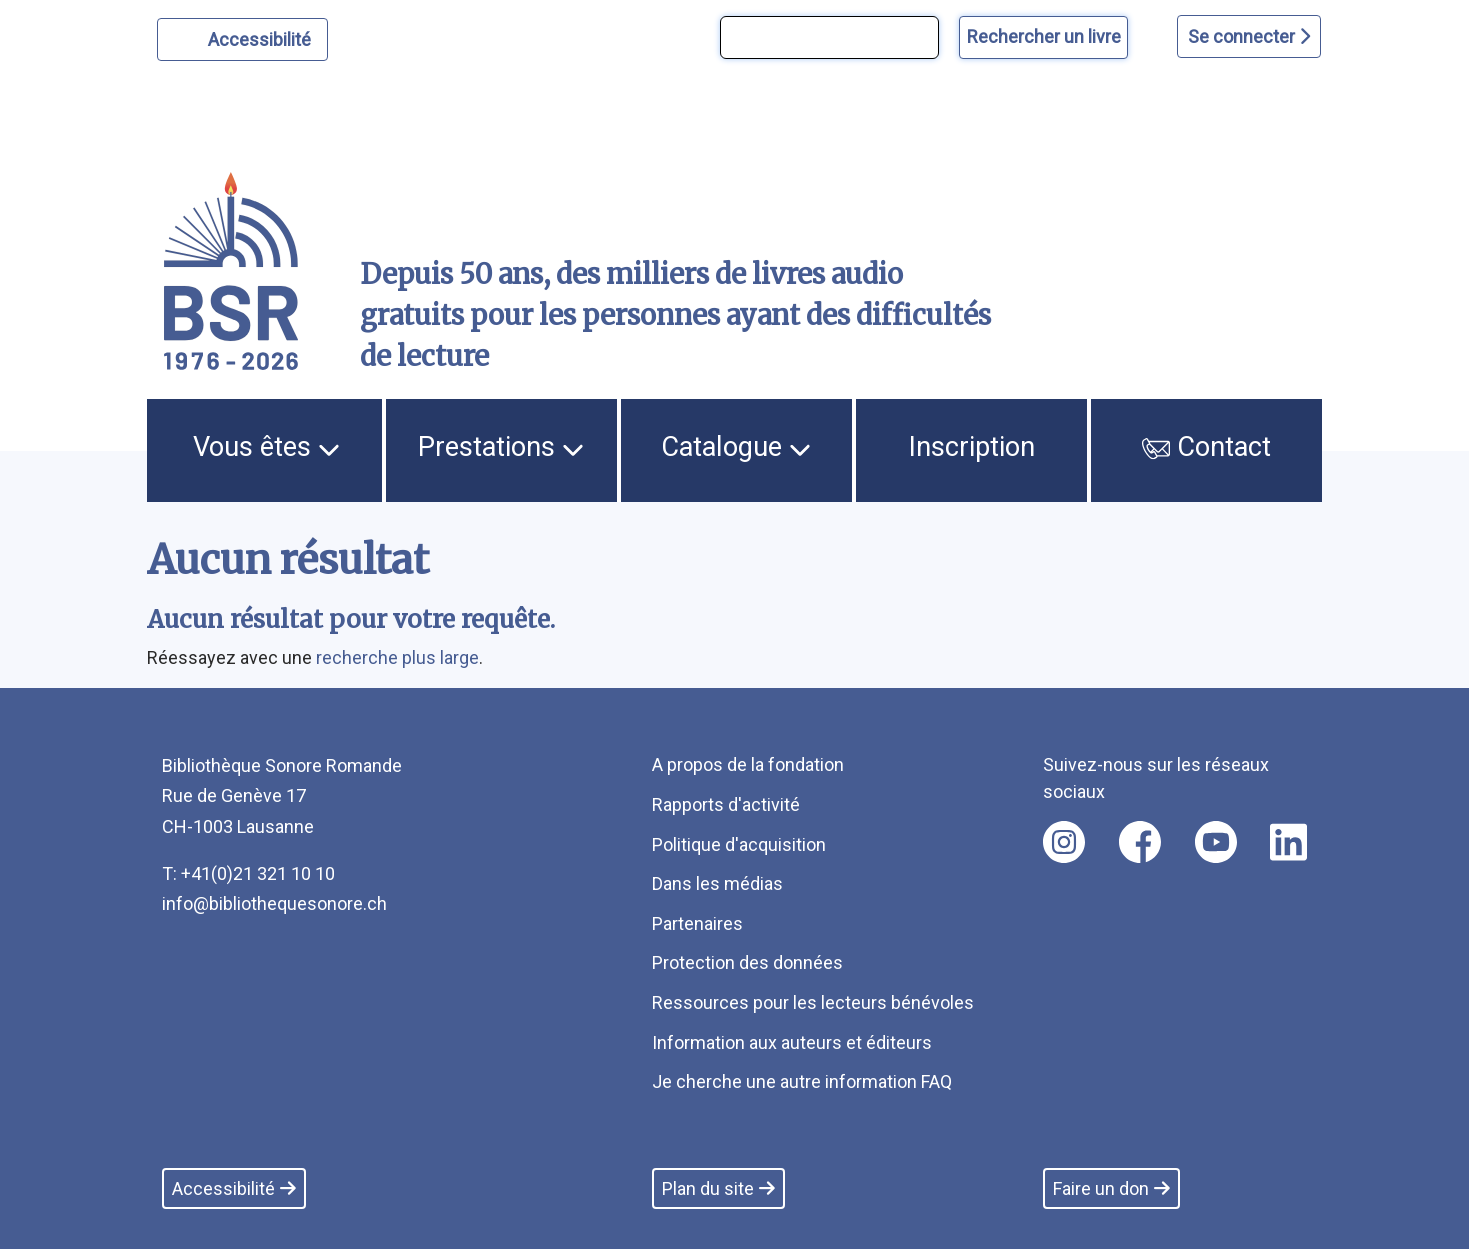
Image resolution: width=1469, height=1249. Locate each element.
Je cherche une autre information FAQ (802, 1081)
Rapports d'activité (726, 804)
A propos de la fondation (748, 764)
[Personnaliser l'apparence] (242, 39)
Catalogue (736, 447)
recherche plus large (397, 657)
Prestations (501, 447)
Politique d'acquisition (739, 844)
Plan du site (718, 1188)
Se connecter (1249, 36)
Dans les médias (717, 883)
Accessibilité (262, 37)
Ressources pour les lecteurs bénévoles (813, 1002)
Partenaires (697, 923)
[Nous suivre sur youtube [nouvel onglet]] (1216, 842)
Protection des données (747, 962)
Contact (1207, 447)
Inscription (972, 447)
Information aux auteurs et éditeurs (792, 1042)
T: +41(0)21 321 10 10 (248, 873)
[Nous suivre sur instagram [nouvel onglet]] (1064, 842)
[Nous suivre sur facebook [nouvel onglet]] (1140, 842)
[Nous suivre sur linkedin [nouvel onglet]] (1288, 842)
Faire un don (1111, 1188)
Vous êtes (266, 447)
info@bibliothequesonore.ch (274, 903)
